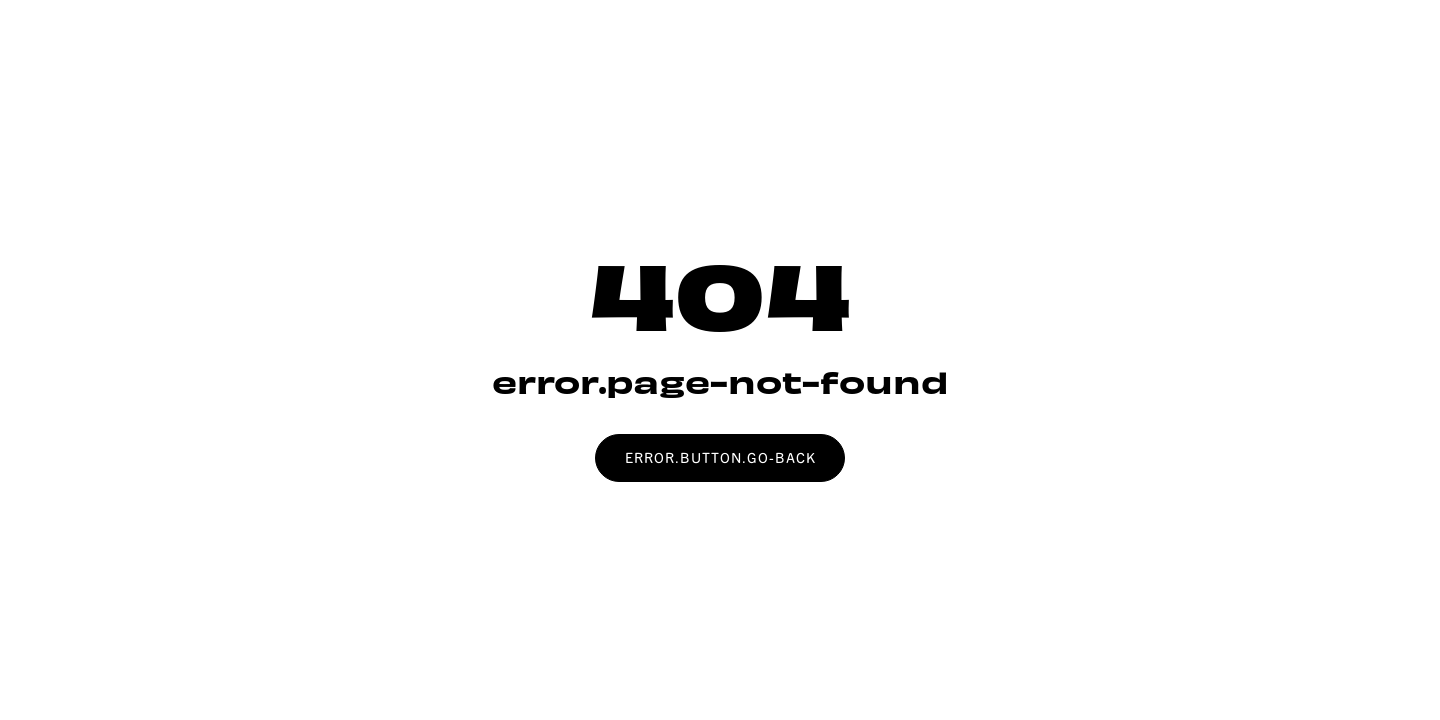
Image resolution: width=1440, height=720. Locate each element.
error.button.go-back (720, 457)
